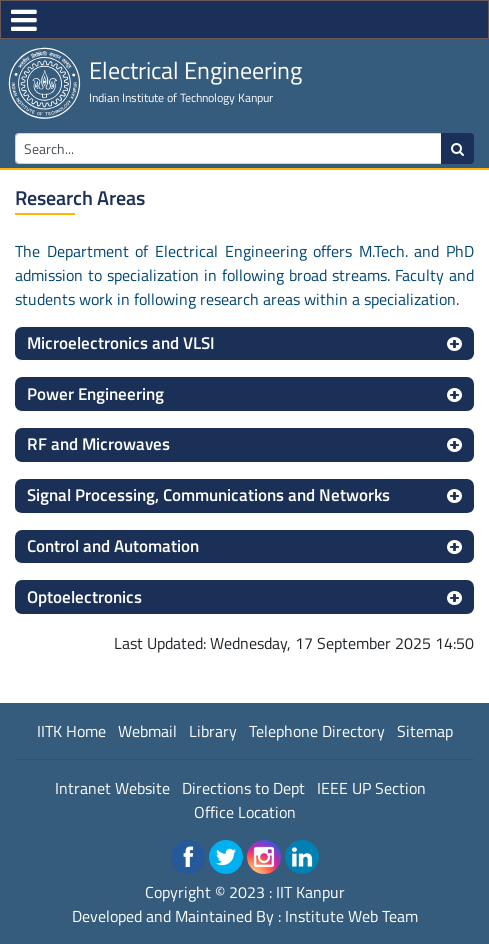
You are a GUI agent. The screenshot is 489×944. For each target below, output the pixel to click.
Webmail (147, 731)
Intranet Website (112, 788)
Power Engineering (95, 394)
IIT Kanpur (310, 892)
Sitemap (425, 731)
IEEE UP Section (371, 788)
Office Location (245, 812)
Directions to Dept (243, 788)
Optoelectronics (84, 597)
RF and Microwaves (98, 444)
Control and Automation (113, 546)
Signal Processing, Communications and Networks (208, 495)
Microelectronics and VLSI (121, 343)
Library (213, 731)
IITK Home (71, 731)
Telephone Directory (317, 731)
